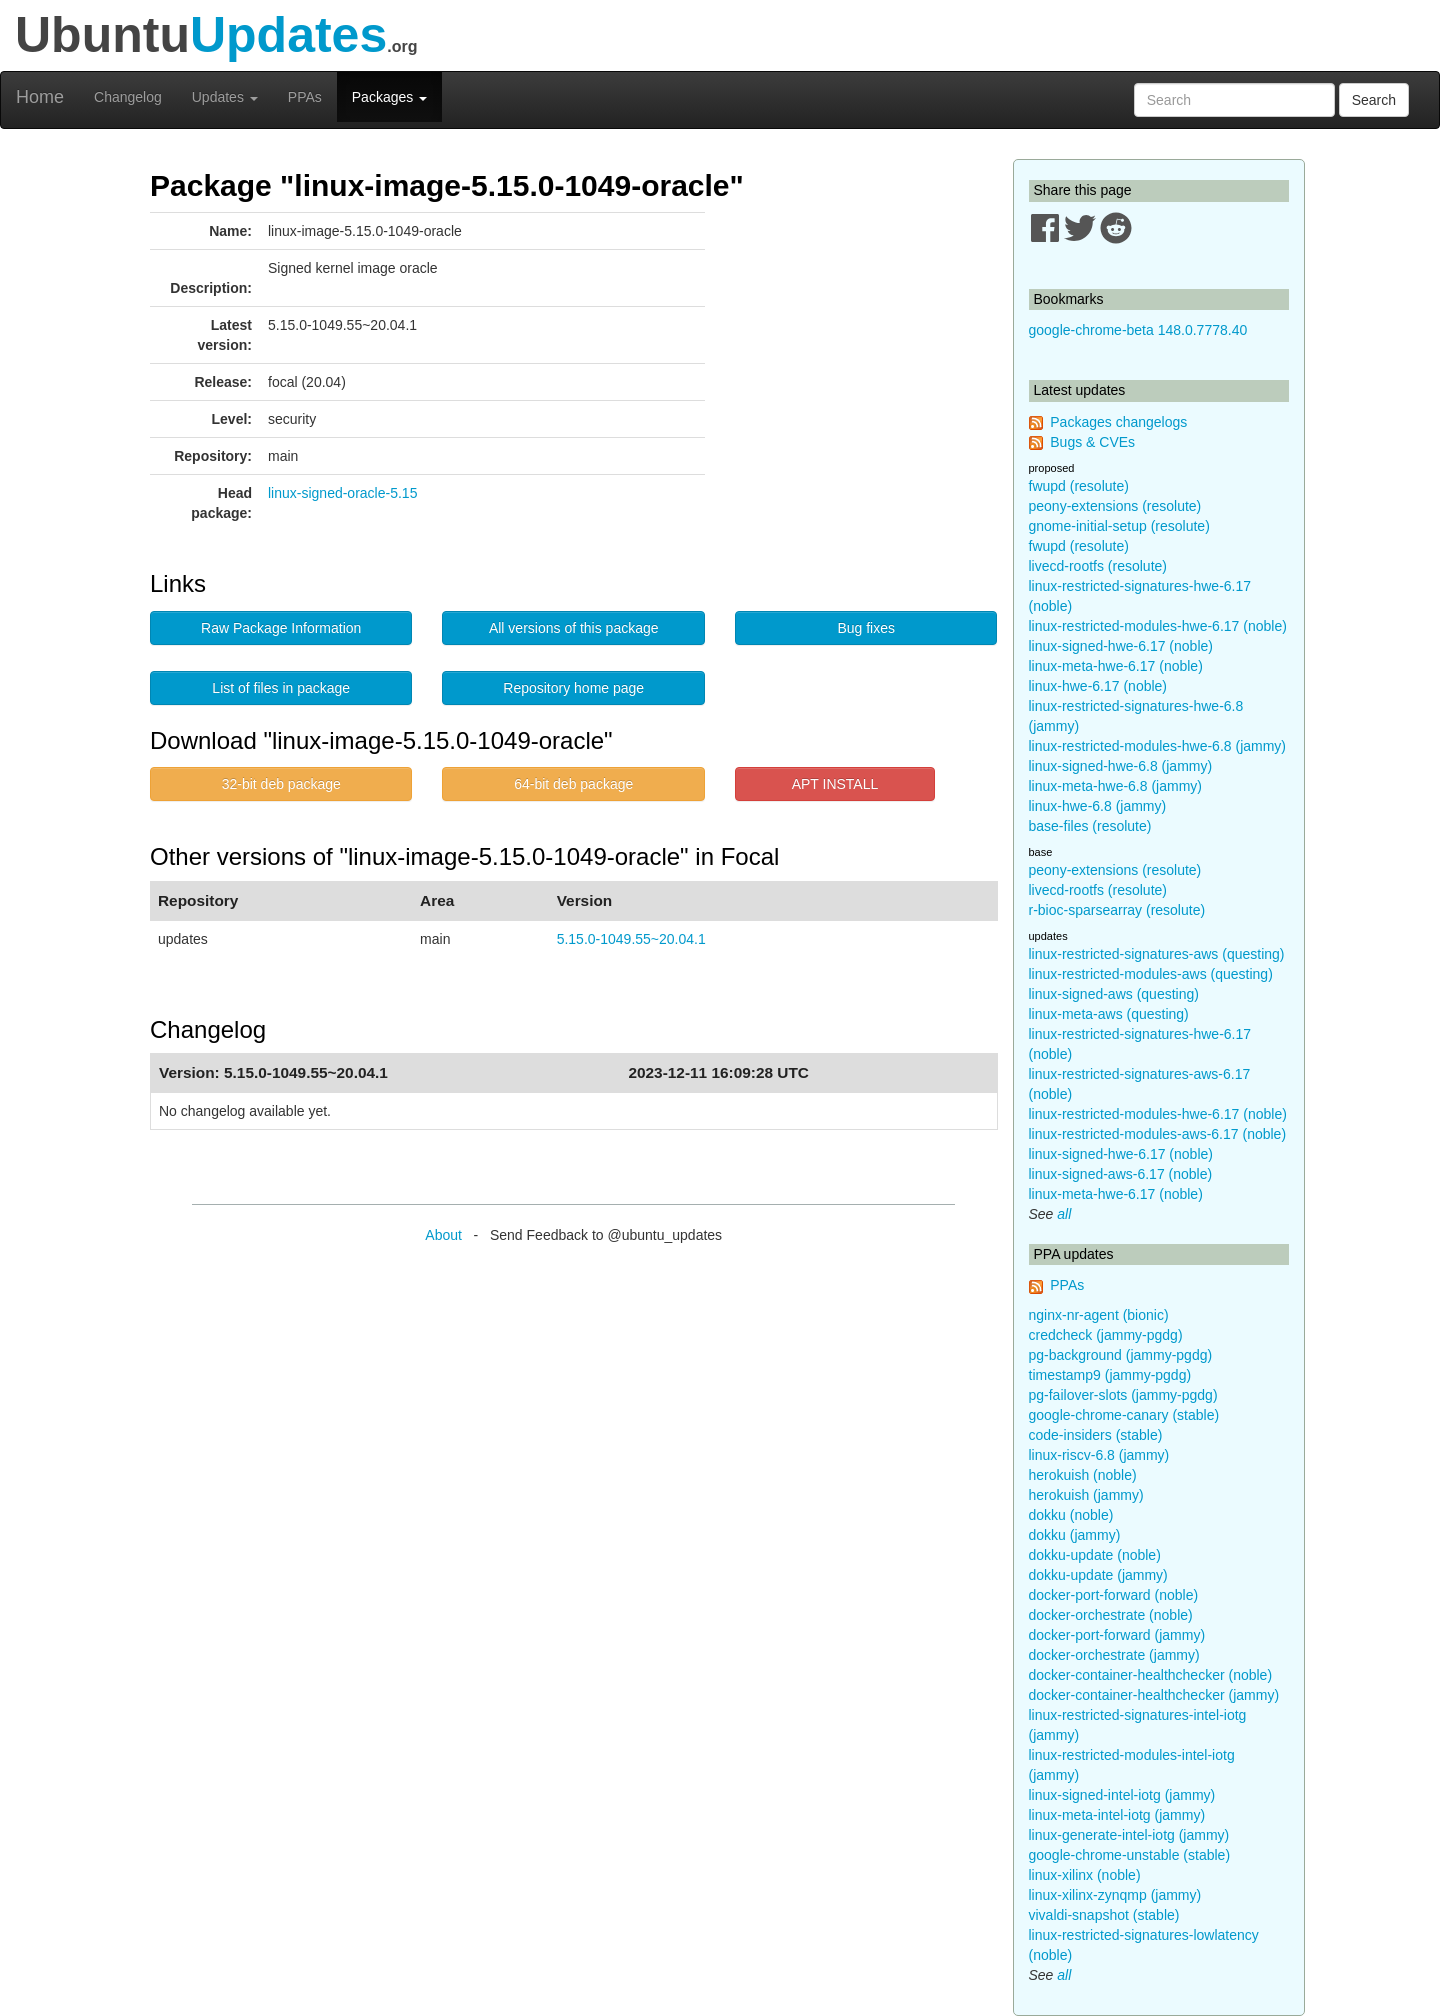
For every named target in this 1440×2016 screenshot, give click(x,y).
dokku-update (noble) (1095, 1555)
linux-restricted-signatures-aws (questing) (1157, 954)
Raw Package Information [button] (281, 628)
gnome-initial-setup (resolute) (1119, 526)
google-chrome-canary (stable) (1124, 1415)
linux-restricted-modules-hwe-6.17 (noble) (1158, 626)
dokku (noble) (1071, 1515)
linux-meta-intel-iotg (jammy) (1117, 1815)
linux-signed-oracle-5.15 (342, 493)
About (443, 1235)
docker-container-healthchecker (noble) (1151, 1675)
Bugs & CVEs (1092, 442)
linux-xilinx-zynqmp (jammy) (1115, 1895)
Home (40, 97)
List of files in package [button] (281, 688)
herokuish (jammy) (1086, 1495)
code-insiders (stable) (1096, 1435)
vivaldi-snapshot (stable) (1104, 1915)
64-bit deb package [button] (573, 784)
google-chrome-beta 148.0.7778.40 (1138, 330)
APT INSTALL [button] (835, 784)
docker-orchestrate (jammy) (1114, 1655)
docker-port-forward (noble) (1114, 1595)
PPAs (305, 97)
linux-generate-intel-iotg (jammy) (1129, 1835)
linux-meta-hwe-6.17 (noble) (1116, 666)
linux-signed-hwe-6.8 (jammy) (1121, 766)
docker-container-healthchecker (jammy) (1154, 1695)
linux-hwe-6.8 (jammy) (1098, 806)
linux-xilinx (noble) (1085, 1875)
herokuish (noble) (1083, 1475)
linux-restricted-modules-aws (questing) (1151, 974)
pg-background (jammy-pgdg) (1121, 1355)
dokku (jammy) (1075, 1535)
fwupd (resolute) (1079, 486)
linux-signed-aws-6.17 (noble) (1121, 1174)
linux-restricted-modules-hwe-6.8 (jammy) (1158, 746)
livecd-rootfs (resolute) (1098, 566)
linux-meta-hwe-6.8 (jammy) (1115, 786)
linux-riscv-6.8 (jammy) (1099, 1455)
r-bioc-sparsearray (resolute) (1117, 910)
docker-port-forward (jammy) (1117, 1635)
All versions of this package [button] (574, 628)
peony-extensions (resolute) (1115, 506)
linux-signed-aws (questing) (1114, 994)
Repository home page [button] (573, 688)
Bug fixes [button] (866, 628)
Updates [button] (225, 97)
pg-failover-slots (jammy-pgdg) (1123, 1395)
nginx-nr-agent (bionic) (1099, 1315)
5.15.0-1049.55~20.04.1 (631, 939)
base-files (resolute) (1090, 826)
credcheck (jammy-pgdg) (1106, 1335)
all (1064, 1214)
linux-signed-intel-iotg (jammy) (1122, 1795)
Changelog (128, 97)
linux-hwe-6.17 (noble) (1098, 686)
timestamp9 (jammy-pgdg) (1110, 1375)
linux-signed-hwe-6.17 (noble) (1121, 646)
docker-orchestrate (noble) (1111, 1615)
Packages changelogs (1118, 422)
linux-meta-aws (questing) (1109, 1014)
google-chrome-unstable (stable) (1130, 1855)
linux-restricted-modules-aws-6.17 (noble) (1158, 1134)
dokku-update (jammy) (1098, 1575)
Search (1374, 100)
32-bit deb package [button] (281, 784)
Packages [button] (389, 97)
